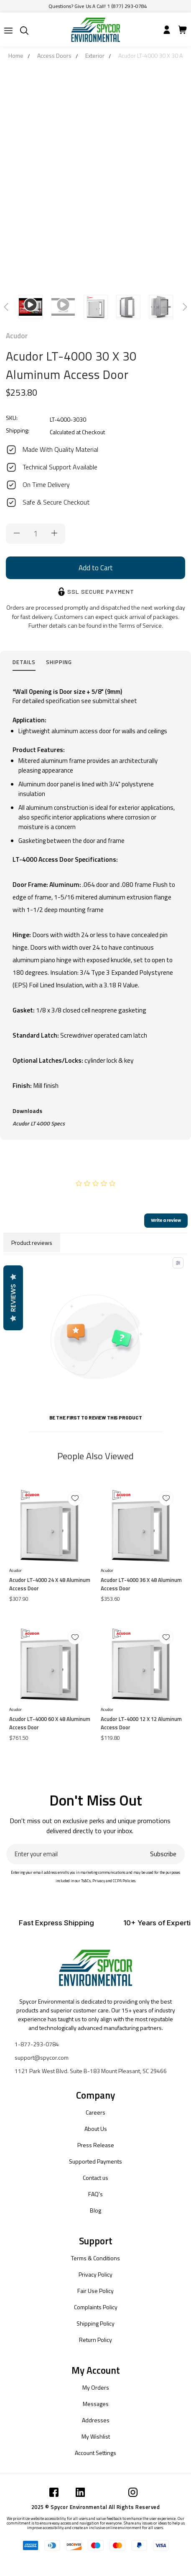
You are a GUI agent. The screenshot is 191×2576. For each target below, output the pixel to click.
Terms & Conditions (95, 2258)
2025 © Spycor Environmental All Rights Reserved (95, 2507)
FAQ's (95, 2194)
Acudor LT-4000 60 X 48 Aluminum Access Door (49, 1723)
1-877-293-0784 (37, 2044)
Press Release (95, 2145)
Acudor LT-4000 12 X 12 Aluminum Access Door (141, 1723)
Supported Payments (95, 2161)
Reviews (13, 1298)
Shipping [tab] (59, 662)
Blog (95, 2210)
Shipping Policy (95, 2323)
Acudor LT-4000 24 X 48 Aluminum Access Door (49, 1584)
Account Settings (95, 2452)
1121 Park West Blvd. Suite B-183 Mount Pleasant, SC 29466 (91, 2070)
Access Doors (54, 55)
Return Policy (95, 2339)
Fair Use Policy (95, 2290)
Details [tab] (24, 662)
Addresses (96, 2420)
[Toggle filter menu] (178, 1262)
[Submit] (8, 30)
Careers (95, 2112)
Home (15, 55)
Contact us (95, 2177)
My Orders (95, 2387)
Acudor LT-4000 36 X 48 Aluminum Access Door (141, 1584)
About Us (95, 2128)
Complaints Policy (95, 2307)
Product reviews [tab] (31, 1242)
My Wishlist (95, 2436)
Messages (96, 2403)
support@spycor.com (42, 2057)
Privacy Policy (95, 2274)
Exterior (94, 55)
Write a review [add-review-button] (166, 1220)
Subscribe (163, 1854)
